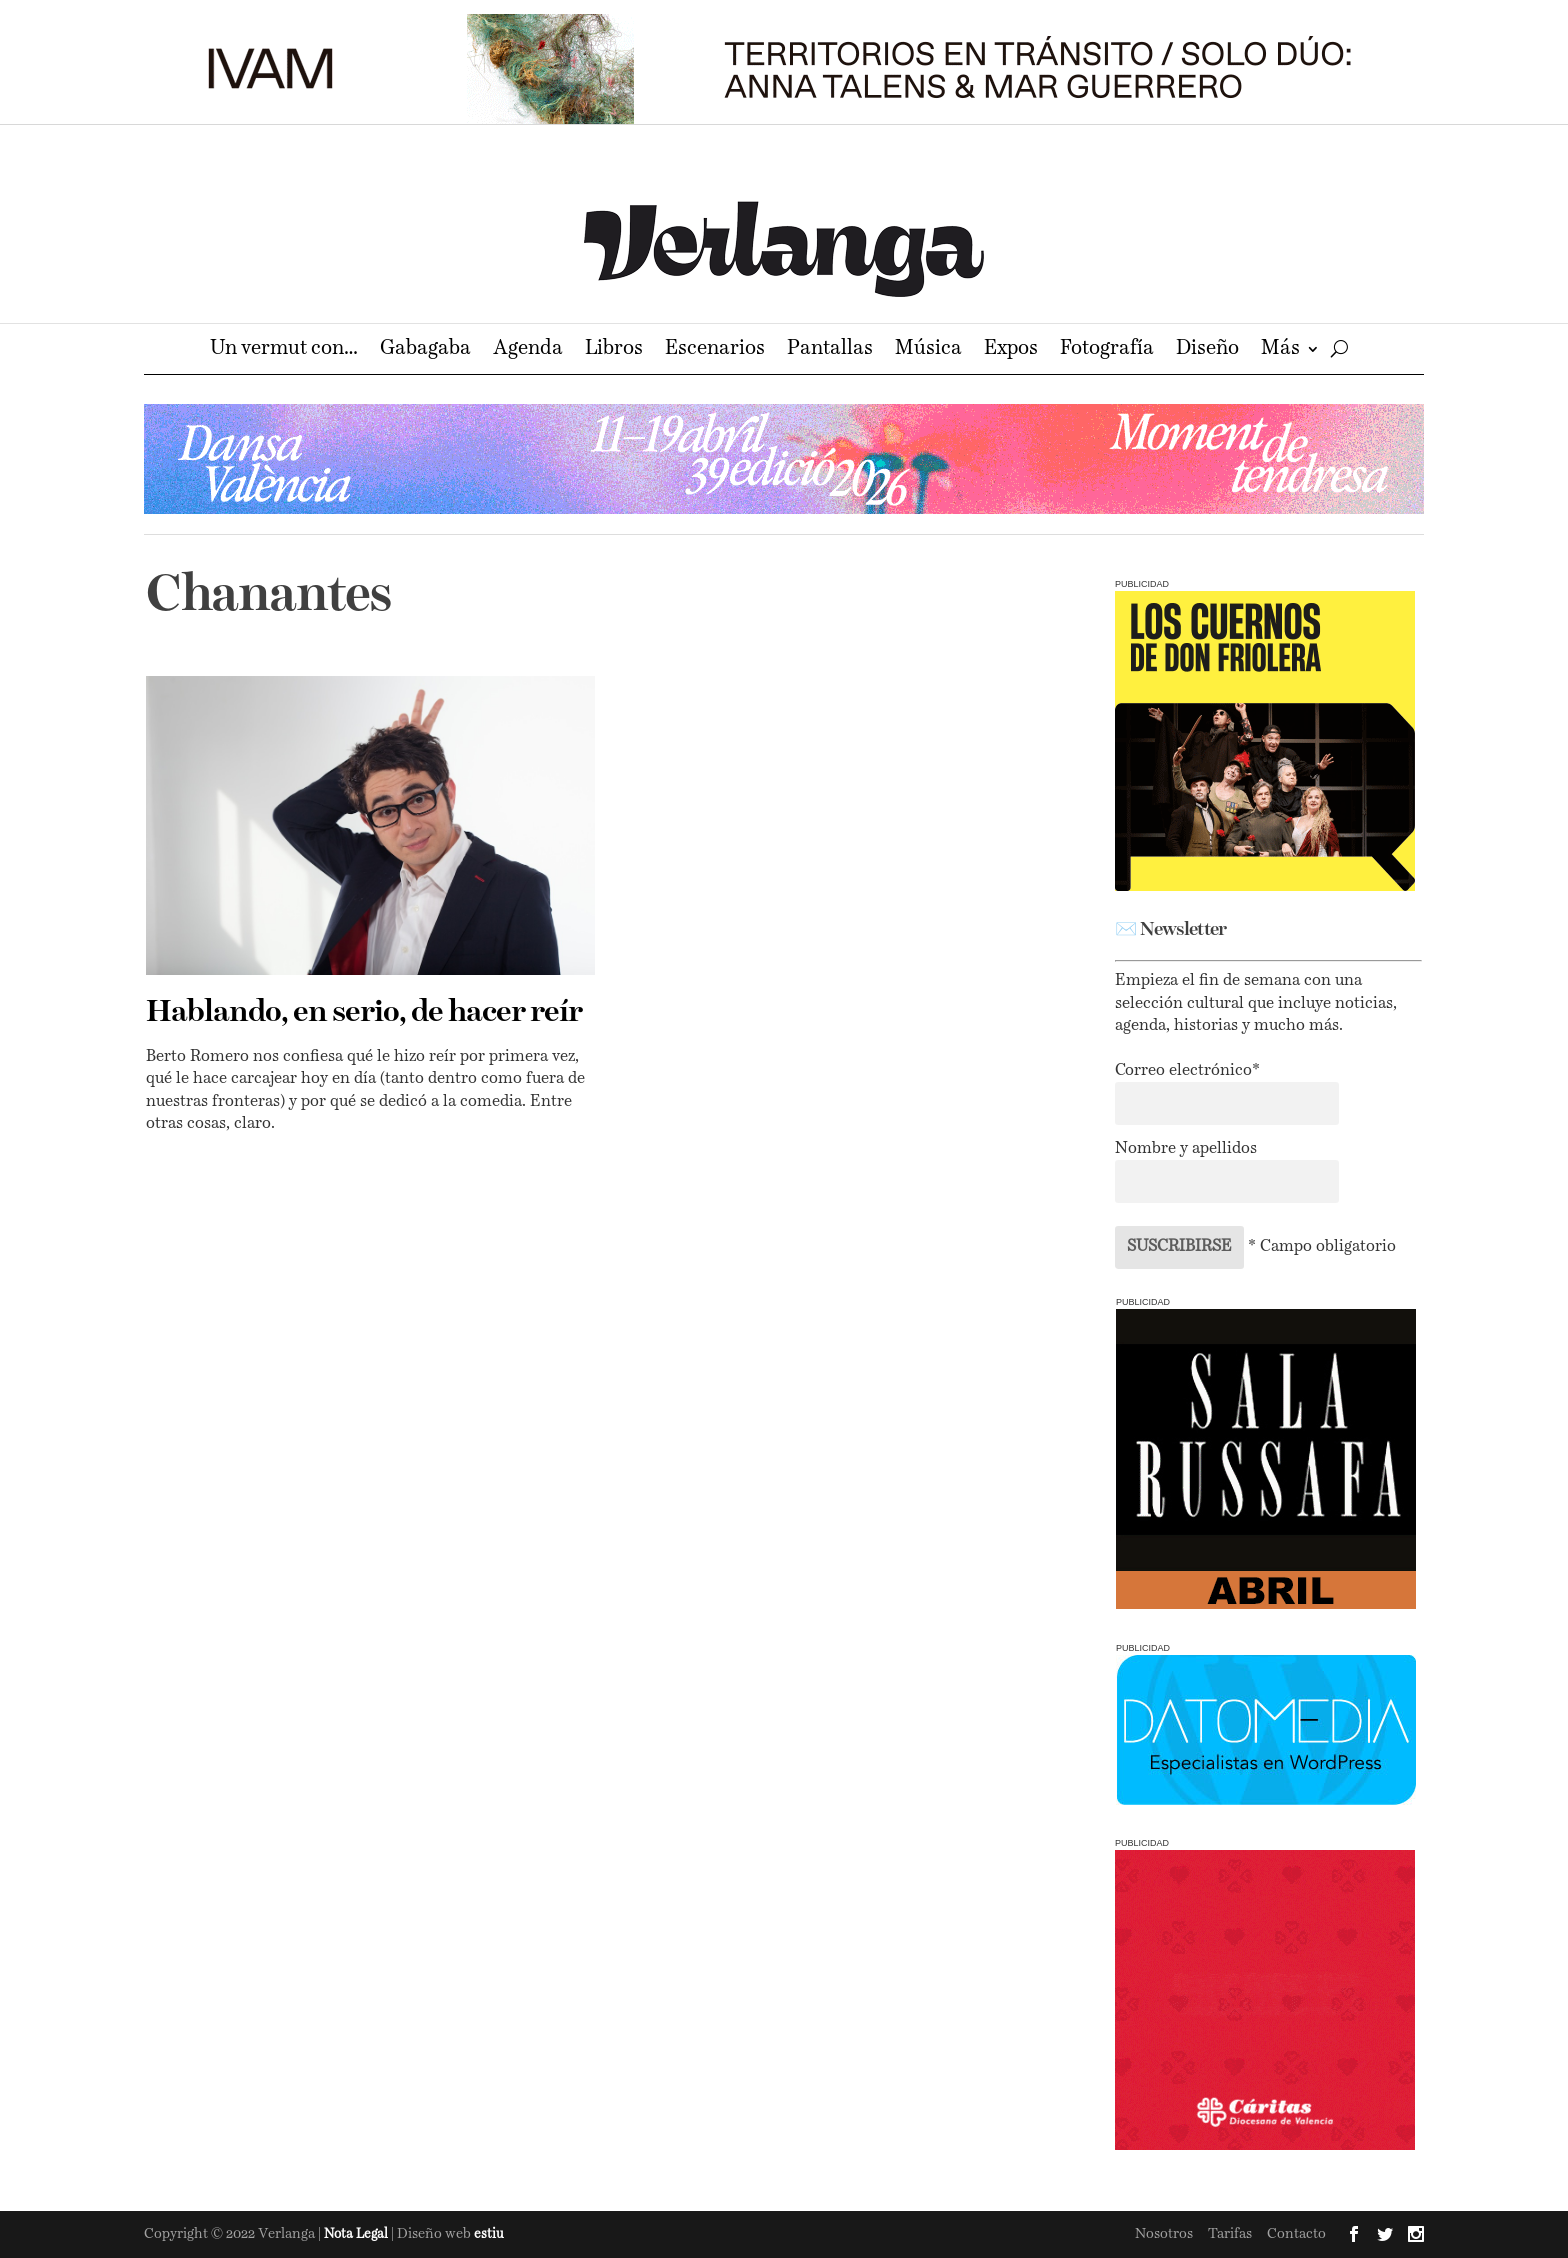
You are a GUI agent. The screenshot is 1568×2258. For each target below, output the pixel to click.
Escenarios (715, 350)
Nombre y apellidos (1186, 1149)
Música (928, 350)
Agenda (528, 350)
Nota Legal (357, 2234)
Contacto (1296, 2234)
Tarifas (1230, 2234)
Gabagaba (425, 350)
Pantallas (830, 350)
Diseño (1207, 350)
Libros (614, 350)
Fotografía (1107, 350)
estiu (489, 2234)
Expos (1011, 350)
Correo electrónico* (1187, 1071)
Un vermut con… (284, 350)
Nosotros (1164, 2234)
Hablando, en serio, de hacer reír (364, 1013)
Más (1280, 350)
